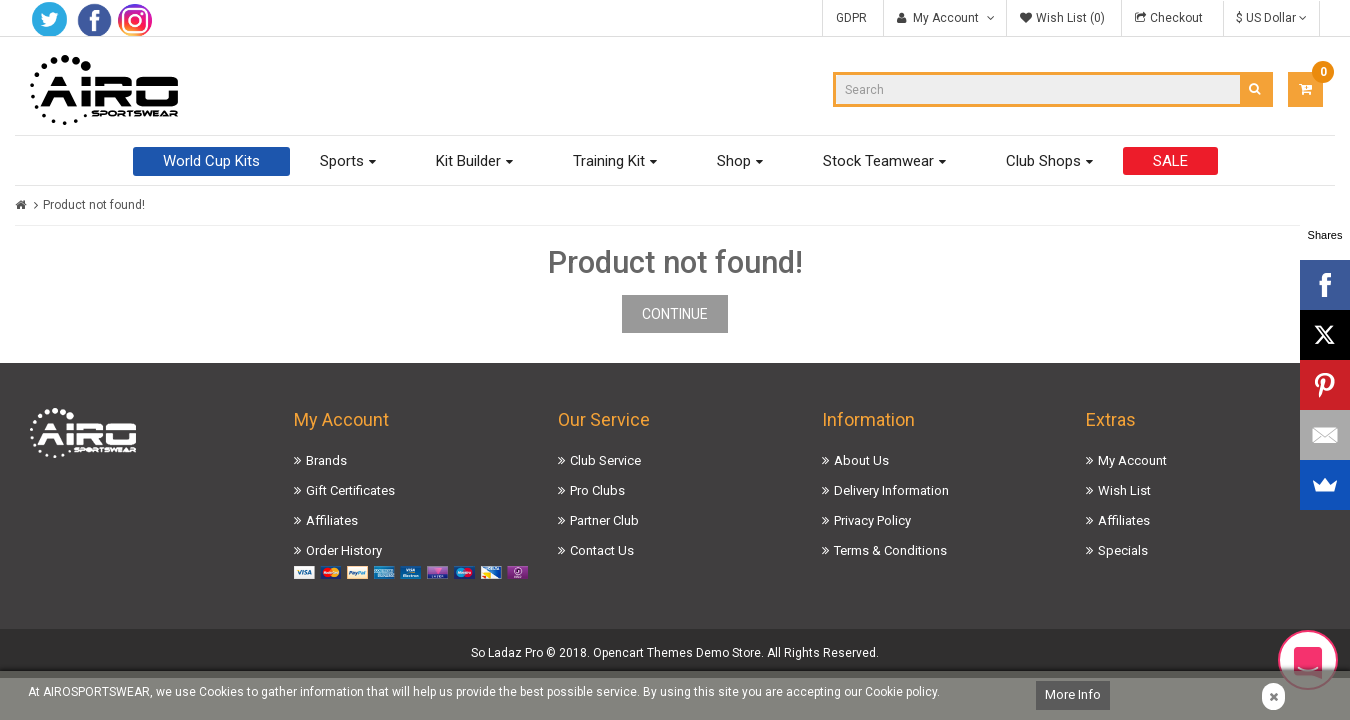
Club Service (605, 460)
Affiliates (332, 520)
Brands (326, 460)
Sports (342, 161)
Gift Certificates (350, 490)
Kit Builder (468, 161)
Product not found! (94, 205)
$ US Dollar (1271, 18)
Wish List (1124, 490)
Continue (675, 314)
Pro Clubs (597, 490)
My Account (1132, 460)
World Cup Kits (211, 161)
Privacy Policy (872, 520)
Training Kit (609, 161)
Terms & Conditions (890, 550)
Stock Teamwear (878, 161)
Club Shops (1043, 161)
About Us (861, 460)
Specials (1123, 550)
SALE (1170, 161)
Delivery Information (891, 490)
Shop (734, 161)
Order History (344, 550)
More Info (1073, 694)
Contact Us (602, 550)
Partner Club (604, 520)
